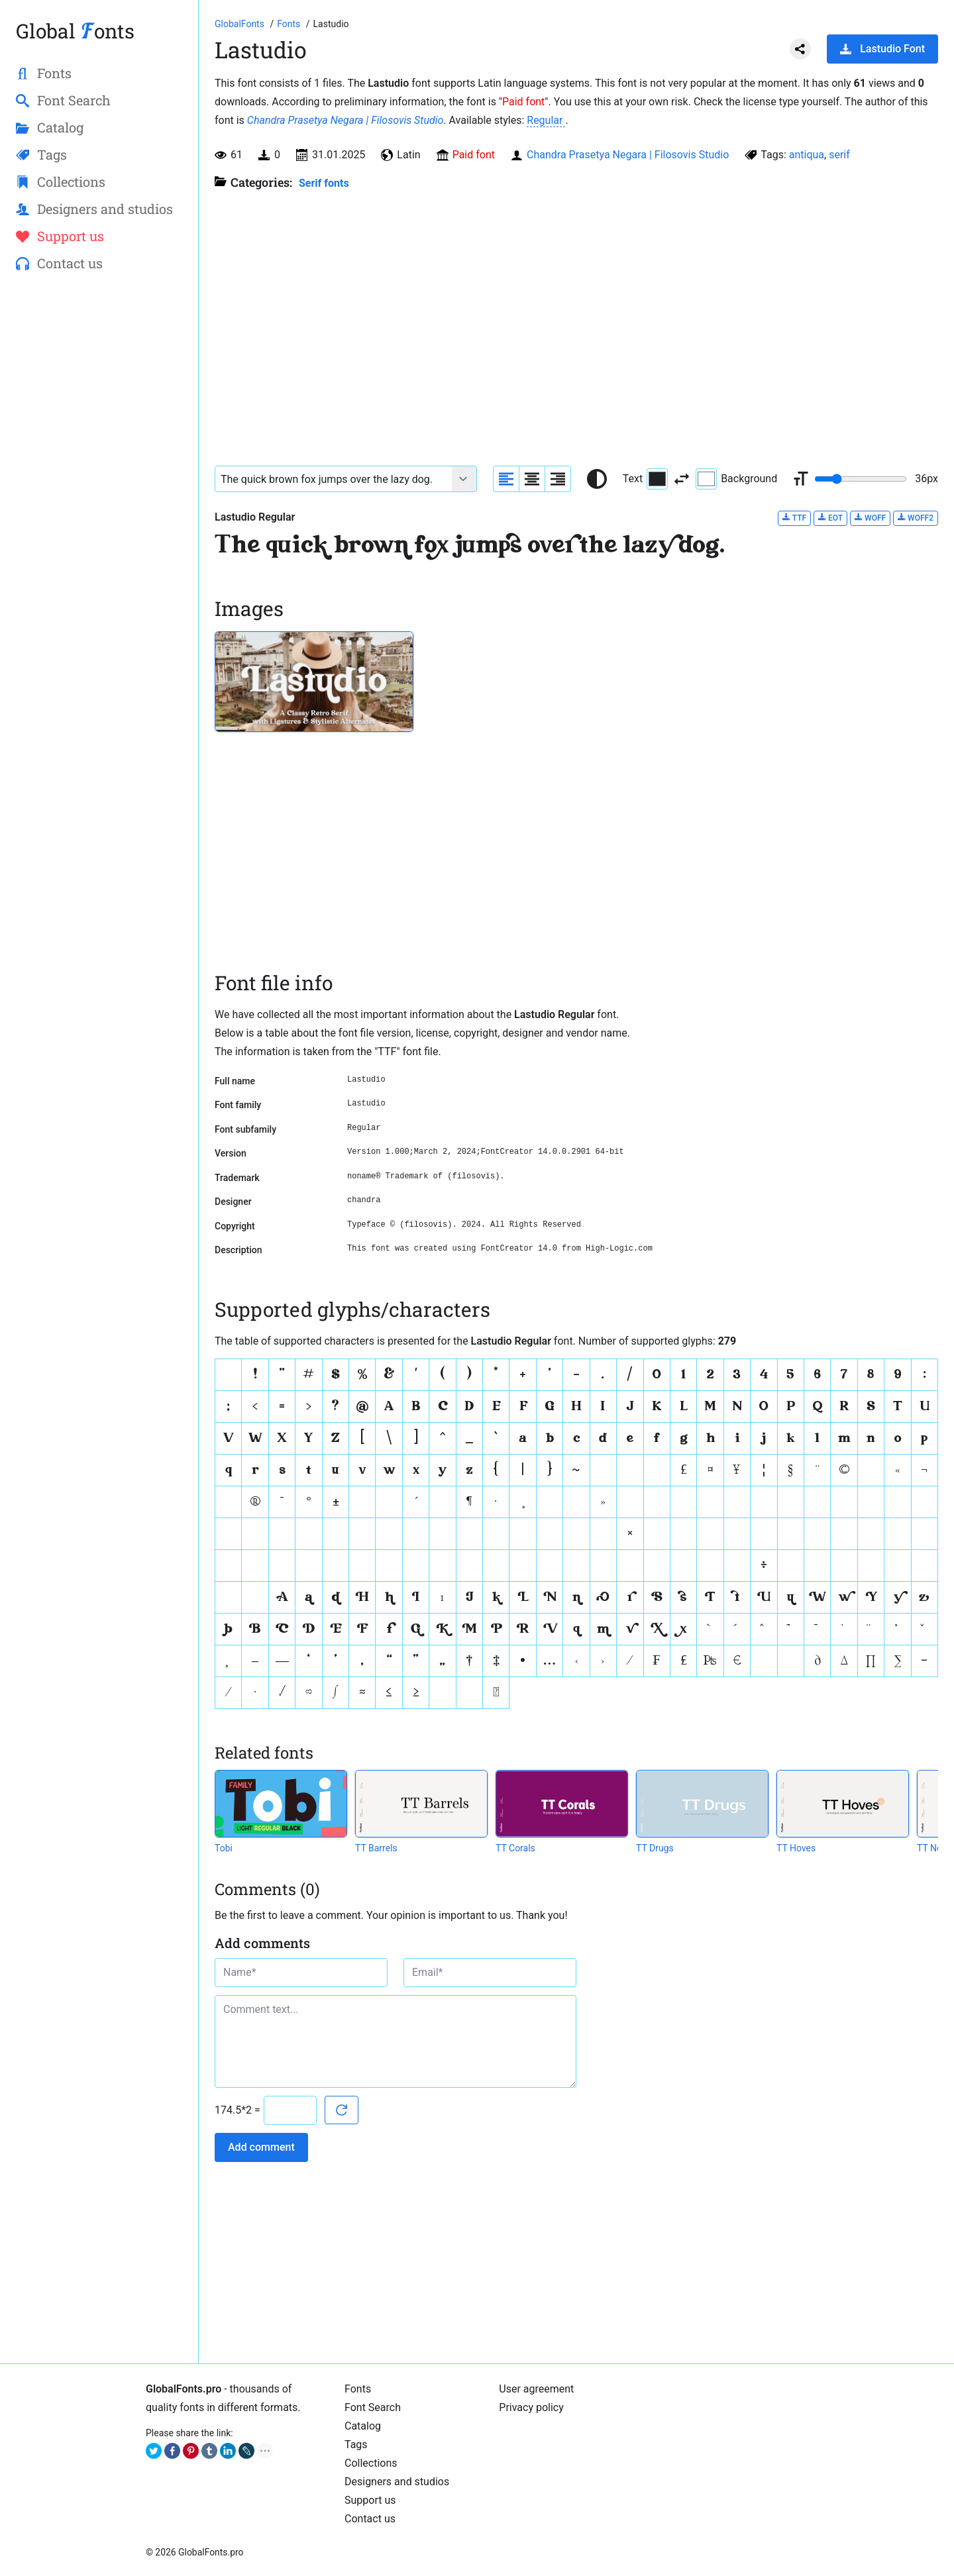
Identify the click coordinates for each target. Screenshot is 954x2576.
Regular (546, 120)
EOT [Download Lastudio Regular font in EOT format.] (830, 518)
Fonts (357, 2389)
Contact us (370, 2518)
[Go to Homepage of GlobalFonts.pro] (240, 24)
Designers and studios (396, 2481)
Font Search (372, 2407)
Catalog (362, 2426)
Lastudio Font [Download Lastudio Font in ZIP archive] (882, 48)
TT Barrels (376, 1848)
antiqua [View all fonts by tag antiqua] (806, 154)
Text (645, 478)
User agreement (536, 2389)
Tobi (224, 1848)
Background (736, 478)
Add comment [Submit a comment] (261, 2147)
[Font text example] (333, 478)
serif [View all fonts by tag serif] (839, 154)
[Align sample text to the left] (506, 479)
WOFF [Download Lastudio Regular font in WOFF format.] (870, 518)
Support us (370, 2500)
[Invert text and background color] (682, 479)
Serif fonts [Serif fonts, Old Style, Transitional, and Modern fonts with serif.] (324, 183)
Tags (356, 2444)
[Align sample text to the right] (558, 479)
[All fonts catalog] (290, 24)
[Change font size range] (860, 479)
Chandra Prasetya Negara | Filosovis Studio (345, 120)
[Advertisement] (99, 497)
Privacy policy (531, 2407)
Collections (371, 2463)
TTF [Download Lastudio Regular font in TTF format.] (794, 518)
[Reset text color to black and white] (597, 479)
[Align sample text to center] (532, 479)
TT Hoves (796, 1848)
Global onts (75, 31)
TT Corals (515, 1848)
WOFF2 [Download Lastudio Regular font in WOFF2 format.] (915, 518)
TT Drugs (655, 1848)
